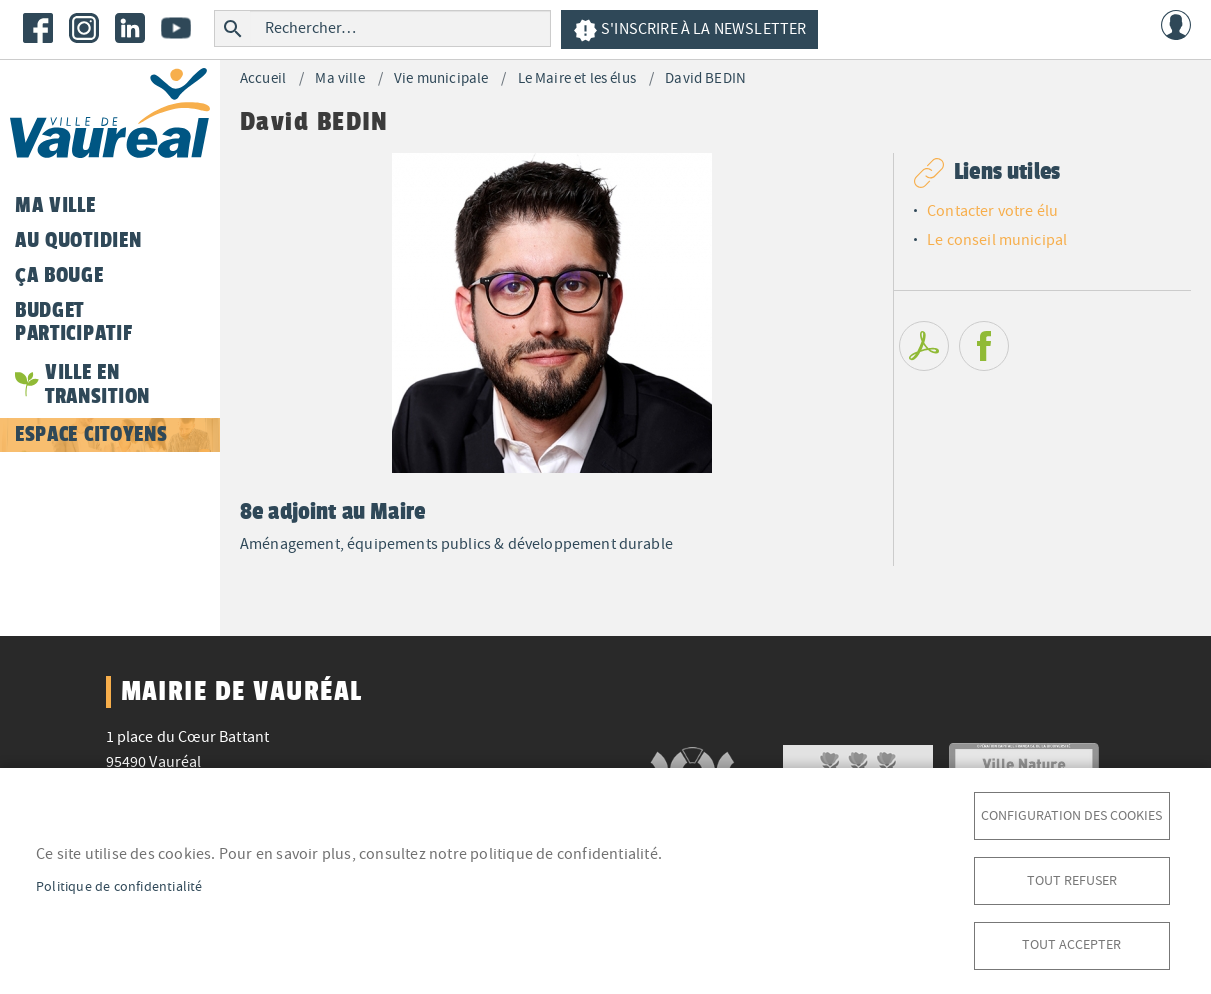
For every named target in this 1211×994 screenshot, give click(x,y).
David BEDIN (705, 78)
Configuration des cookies (1071, 814)
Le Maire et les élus (577, 78)
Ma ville (339, 78)
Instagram (84, 28)
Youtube (176, 28)
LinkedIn (130, 28)
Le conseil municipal (997, 240)
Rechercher (232, 28)
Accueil (263, 78)
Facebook (38, 28)
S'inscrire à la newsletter (689, 30)
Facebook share (984, 346)
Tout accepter (1071, 944)
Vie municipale (441, 78)
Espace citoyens (91, 434)
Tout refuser (1072, 879)
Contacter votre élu (992, 211)
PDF (924, 346)
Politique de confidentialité (119, 885)
